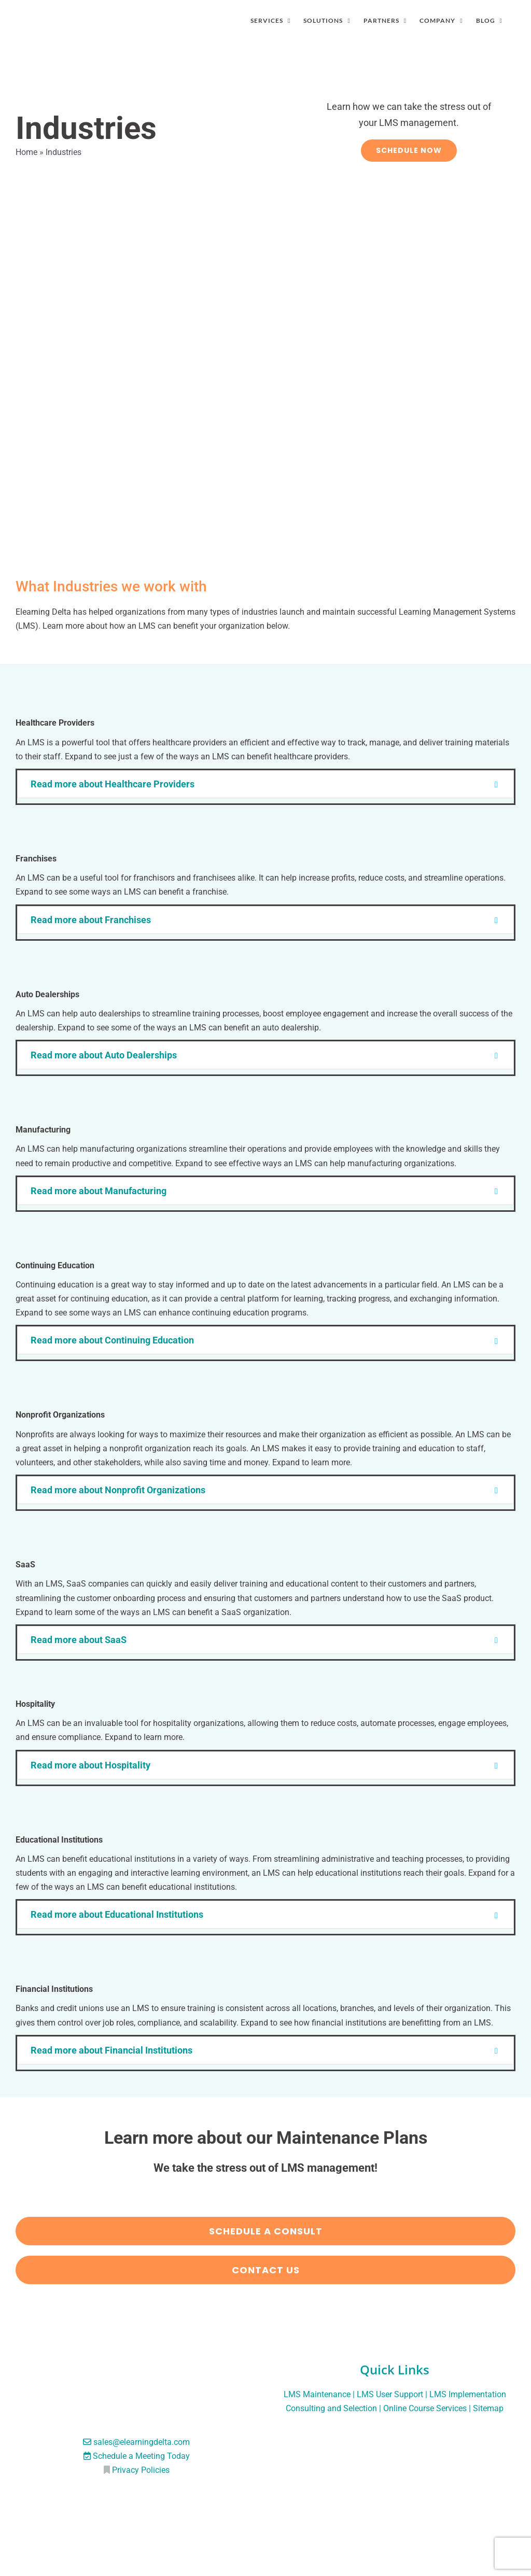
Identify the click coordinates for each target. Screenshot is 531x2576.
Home (26, 152)
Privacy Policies (141, 2470)
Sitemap (488, 2408)
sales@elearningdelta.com (141, 2442)
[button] (265, 784)
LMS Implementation (467, 2394)
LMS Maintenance (317, 2394)
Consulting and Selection (331, 2408)
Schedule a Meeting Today (141, 2456)
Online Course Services (425, 2408)
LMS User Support (390, 2394)
